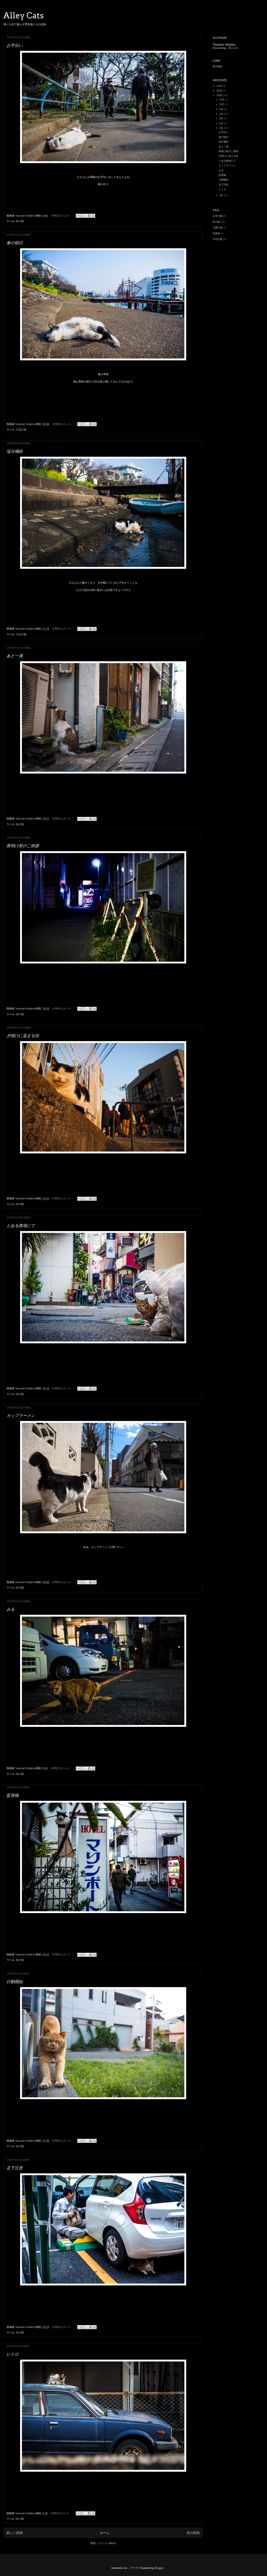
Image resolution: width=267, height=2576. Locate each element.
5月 (221, 118)
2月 (221, 195)
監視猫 (12, 1795)
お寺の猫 (217, 215)
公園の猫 (217, 227)
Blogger (159, 2567)
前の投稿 (193, 2533)
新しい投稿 (14, 2533)
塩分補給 (14, 451)
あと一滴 (14, 656)
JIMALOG (233, 48)
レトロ (12, 2354)
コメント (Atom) (106, 2543)
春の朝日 (14, 243)
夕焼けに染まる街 (22, 1035)
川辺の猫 (21, 429)
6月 (221, 113)
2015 (219, 95)
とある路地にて (20, 1225)
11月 (222, 104)
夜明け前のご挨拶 (22, 845)
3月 (221, 128)
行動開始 (14, 1981)
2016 (219, 90)
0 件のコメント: (60, 215)
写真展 (216, 233)
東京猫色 (217, 66)
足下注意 (14, 2168)
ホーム (105, 2533)
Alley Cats (23, 15)
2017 (219, 85)
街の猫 (20, 221)
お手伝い (14, 45)
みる (10, 1609)
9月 (221, 109)
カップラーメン (20, 1415)
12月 (222, 99)
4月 (221, 123)
